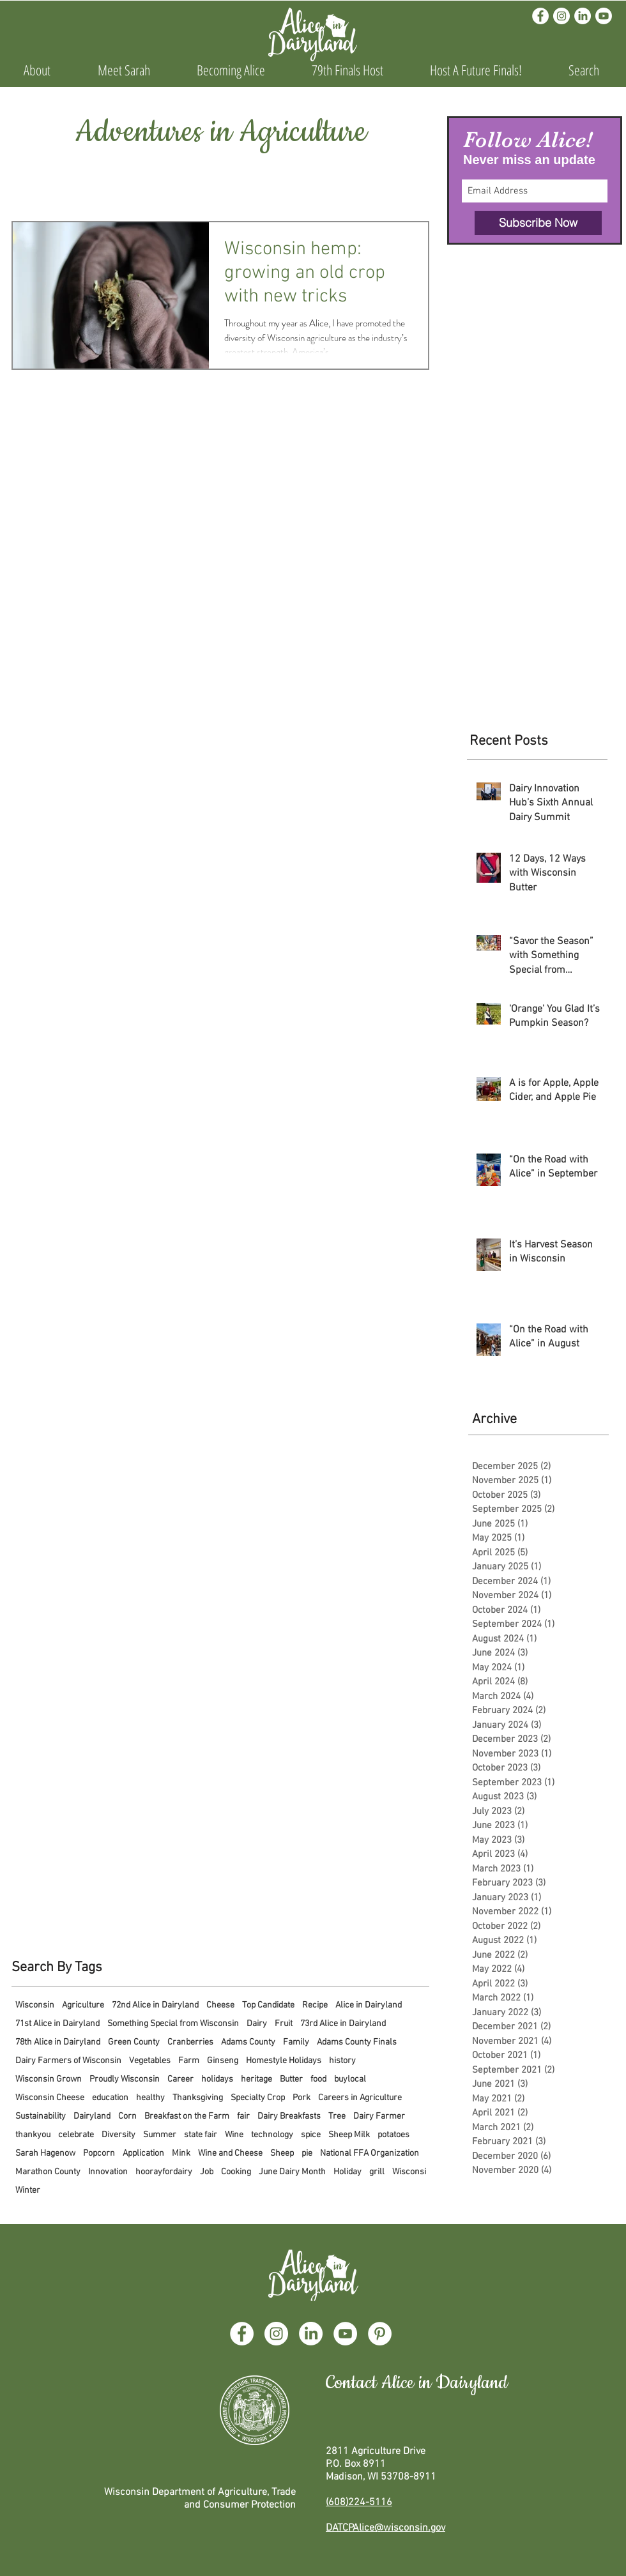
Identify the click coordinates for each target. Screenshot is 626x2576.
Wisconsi (409, 2172)
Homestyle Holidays (283, 2060)
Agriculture (83, 2005)
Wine (234, 2135)
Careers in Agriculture (360, 2097)
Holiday (347, 2172)
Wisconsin (34, 2005)
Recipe (315, 2005)
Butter (291, 2079)
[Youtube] (603, 16)
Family (296, 2042)
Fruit (284, 2023)
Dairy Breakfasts (289, 2116)
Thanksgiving (197, 2097)
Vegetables (150, 2060)
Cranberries (190, 2042)
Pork (301, 2097)
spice (311, 2135)
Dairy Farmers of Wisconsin (68, 2060)
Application (143, 2153)
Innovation (108, 2172)
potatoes (393, 2135)
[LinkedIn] (582, 16)
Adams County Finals (357, 2042)
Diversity (118, 2135)
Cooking (236, 2172)
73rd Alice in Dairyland (343, 2023)
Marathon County (47, 2172)
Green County (134, 2042)
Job (206, 2172)
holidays (217, 2079)
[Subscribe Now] (538, 223)
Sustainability (40, 2116)
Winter (27, 2190)
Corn (127, 2116)
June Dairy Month (292, 2172)
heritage (256, 2079)
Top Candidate (268, 2005)
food (318, 2079)
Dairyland (92, 2116)
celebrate (76, 2135)
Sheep (282, 2153)
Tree (337, 2116)
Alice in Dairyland (368, 2005)
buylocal (350, 2079)
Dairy (257, 2023)
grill (377, 2172)
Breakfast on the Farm (186, 2116)
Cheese (220, 2005)
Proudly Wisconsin (124, 2079)
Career (180, 2079)
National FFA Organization (369, 2153)
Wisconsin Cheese (49, 2097)
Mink (181, 2153)
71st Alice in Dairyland (57, 2023)
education (110, 2097)
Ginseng (222, 2060)
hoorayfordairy (163, 2172)
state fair (200, 2135)
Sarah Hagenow (45, 2153)
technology (272, 2135)
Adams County (248, 2042)
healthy (150, 2097)
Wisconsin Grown (48, 2079)
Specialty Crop (258, 2097)
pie (307, 2153)
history (342, 2060)
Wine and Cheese (230, 2153)
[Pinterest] (380, 2333)
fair (243, 2116)
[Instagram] (561, 16)
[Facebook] (540, 16)
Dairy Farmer (379, 2116)
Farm (188, 2060)
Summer (159, 2135)
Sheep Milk (349, 2135)
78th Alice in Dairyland (57, 2042)
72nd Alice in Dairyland (155, 2005)
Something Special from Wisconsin (173, 2023)
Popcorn (99, 2153)
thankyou (32, 2135)
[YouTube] (345, 2333)
